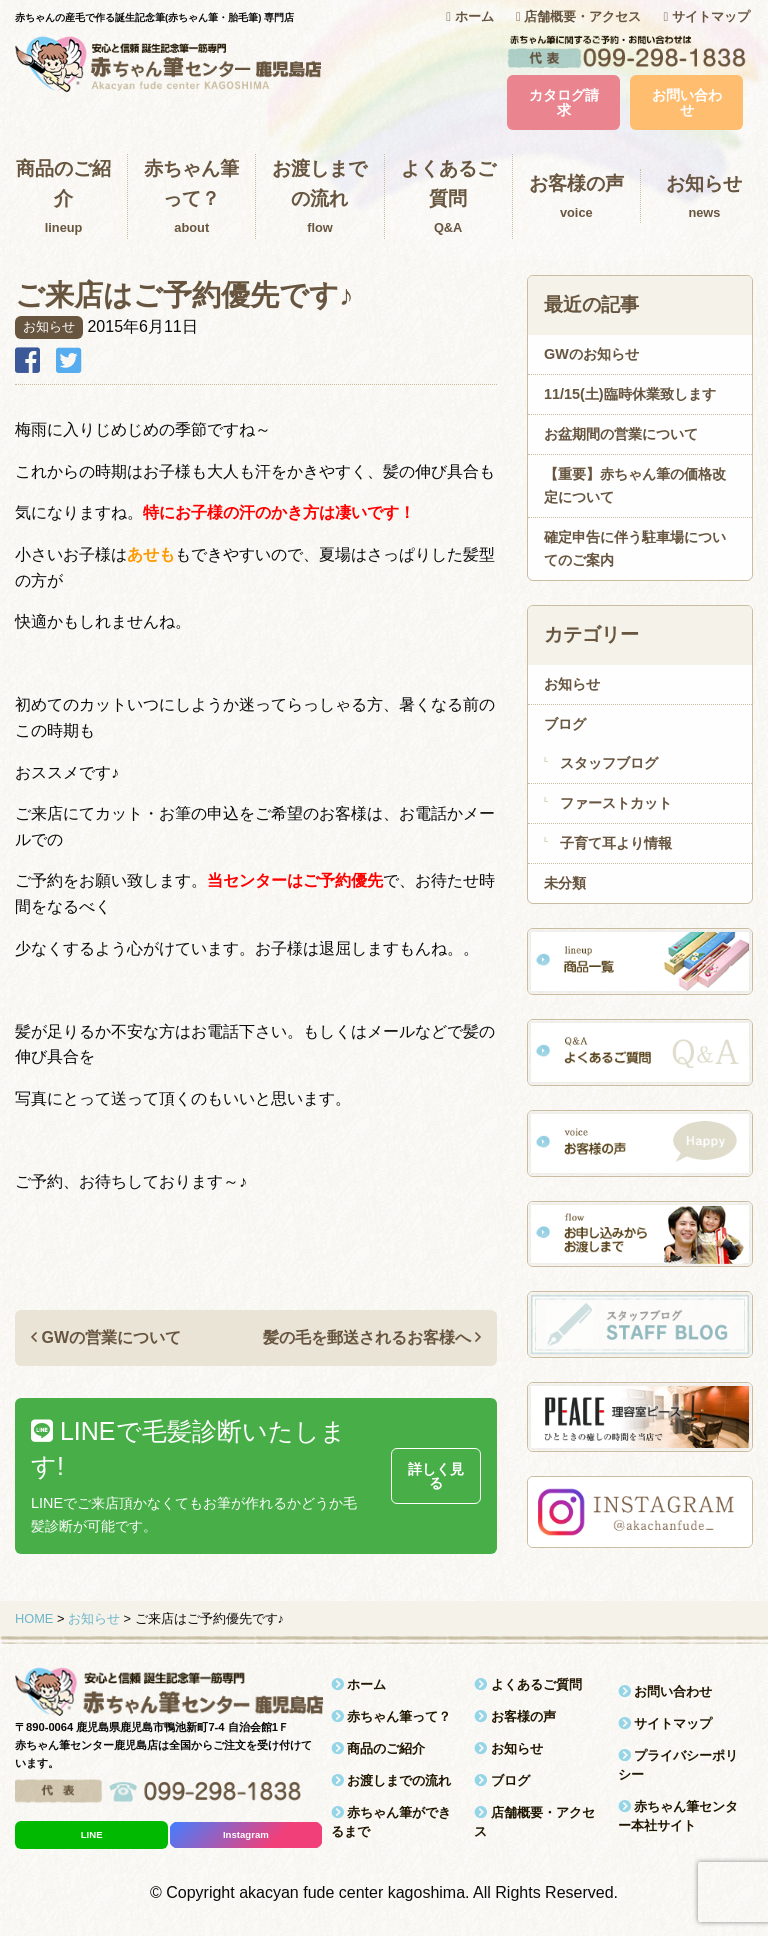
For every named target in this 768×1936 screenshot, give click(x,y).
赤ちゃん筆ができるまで (391, 1822)
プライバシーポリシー (678, 1765)
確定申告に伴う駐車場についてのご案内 (635, 548)
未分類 (565, 883)
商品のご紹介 (63, 198)
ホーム (469, 16)
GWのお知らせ (591, 354)
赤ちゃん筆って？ (191, 198)
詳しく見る (436, 1476)
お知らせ (572, 684)
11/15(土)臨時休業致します (630, 394)
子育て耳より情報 (616, 843)
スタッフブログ (609, 763)
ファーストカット (616, 803)
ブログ (565, 724)
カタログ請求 (564, 102)
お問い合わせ (687, 102)
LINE (92, 1834)
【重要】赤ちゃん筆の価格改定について (635, 485)
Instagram (246, 1834)
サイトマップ (707, 16)
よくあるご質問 (448, 198)
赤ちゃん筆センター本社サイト (678, 1816)
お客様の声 (576, 198)
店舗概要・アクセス (578, 16)
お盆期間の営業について (621, 434)
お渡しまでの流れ (319, 198)
